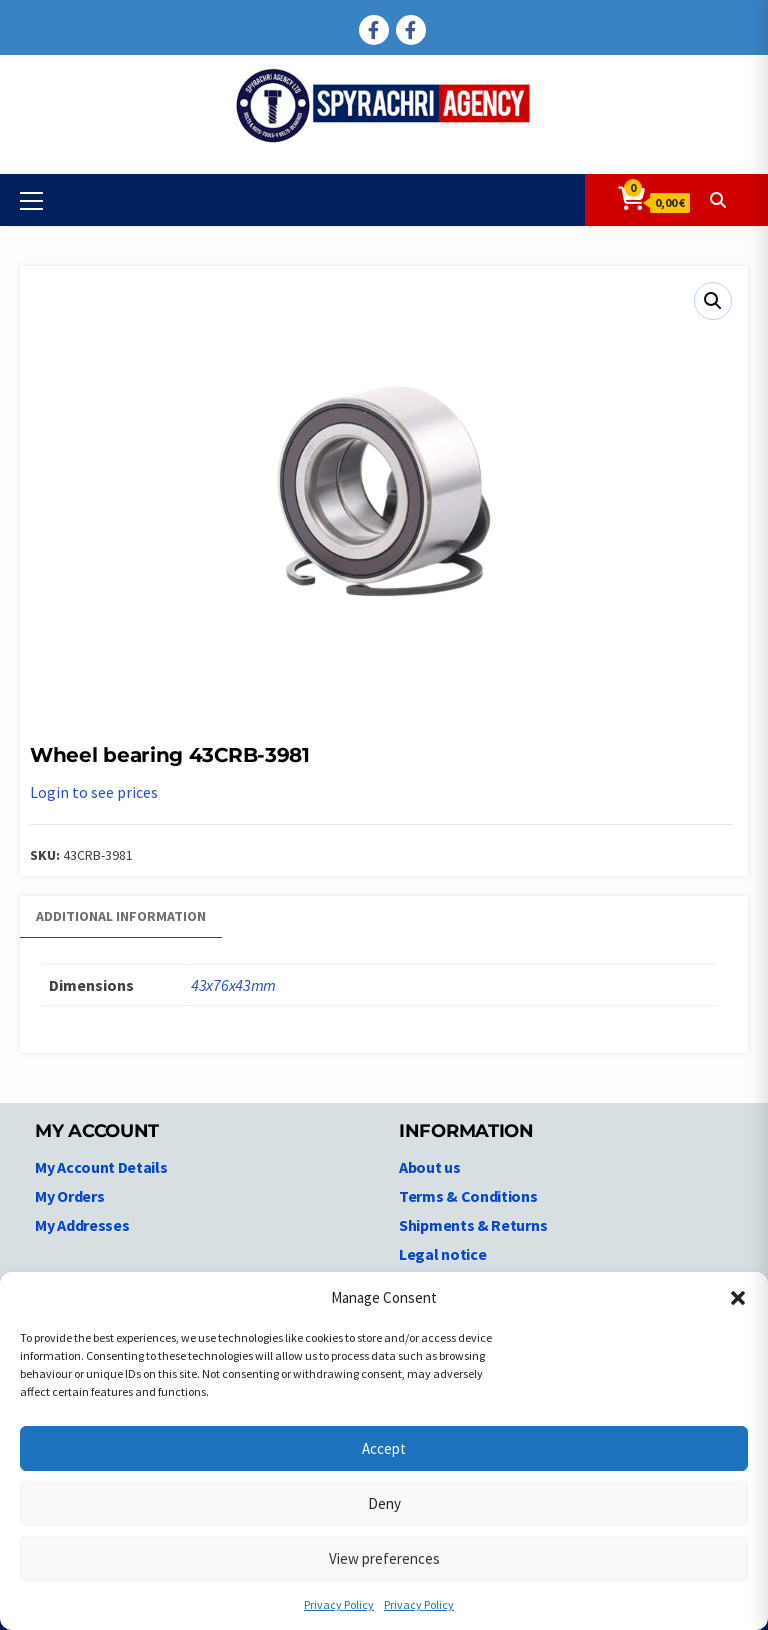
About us (430, 1167)
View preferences (384, 1558)
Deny (384, 1503)
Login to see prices (94, 792)
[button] (738, 1298)
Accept (384, 1448)
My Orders (69, 1196)
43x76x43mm (233, 985)
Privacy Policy (339, 1604)
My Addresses (82, 1225)
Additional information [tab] (121, 916)
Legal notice (442, 1254)
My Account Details (101, 1167)
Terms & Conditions (468, 1196)
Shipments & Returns (473, 1225)
